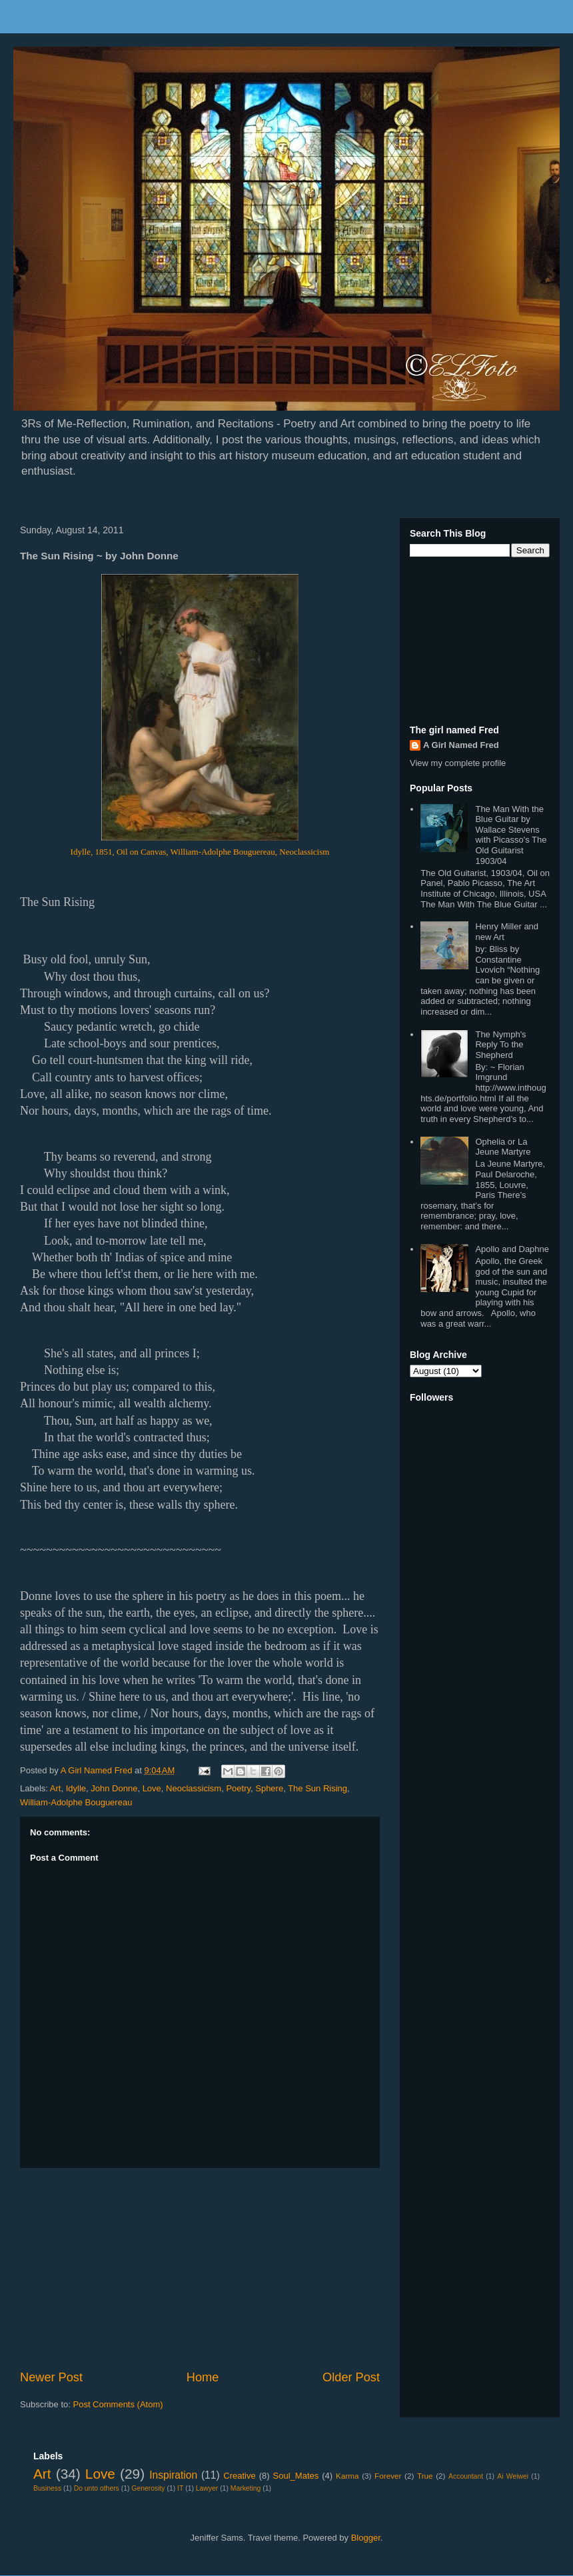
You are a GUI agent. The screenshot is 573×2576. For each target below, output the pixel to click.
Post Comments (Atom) (118, 2404)
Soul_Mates (296, 2476)
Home (203, 2377)
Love (152, 1788)
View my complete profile (458, 763)
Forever (387, 2475)
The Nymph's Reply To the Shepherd (500, 1044)
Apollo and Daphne (512, 1249)
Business (47, 2488)
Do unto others (96, 2488)
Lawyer (207, 2488)
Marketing (246, 2488)
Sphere (269, 1788)
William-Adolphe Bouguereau (76, 1802)
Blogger (365, 2538)
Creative (239, 2476)
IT (180, 2488)
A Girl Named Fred (461, 745)
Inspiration (173, 2475)
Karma (347, 2475)
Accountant (465, 2476)
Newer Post (51, 2377)
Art (55, 1788)
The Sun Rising (317, 1788)
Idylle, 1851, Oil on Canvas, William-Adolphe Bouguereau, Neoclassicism (200, 852)
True (425, 2475)
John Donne (114, 1788)
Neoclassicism (193, 1788)
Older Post (351, 2377)
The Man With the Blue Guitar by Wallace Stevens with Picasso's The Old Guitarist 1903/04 (510, 835)
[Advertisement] (200, 2268)
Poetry (238, 1788)
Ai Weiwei (512, 2476)
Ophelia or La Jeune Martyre (502, 1147)
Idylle (76, 1788)
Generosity (148, 2488)
